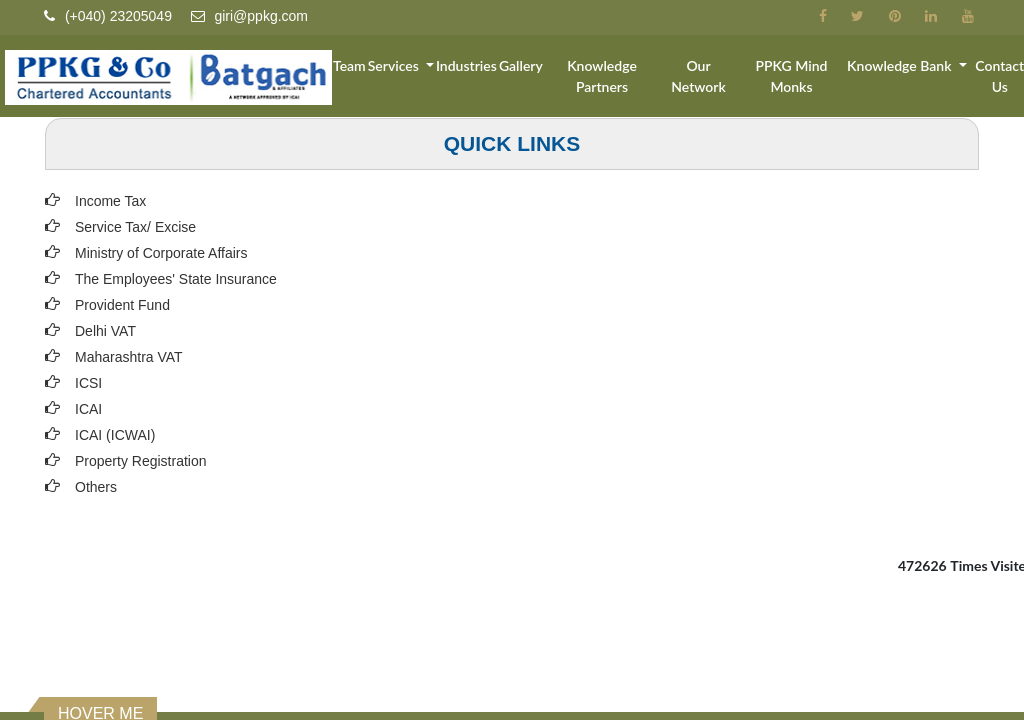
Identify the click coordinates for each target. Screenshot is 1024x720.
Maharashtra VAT (129, 357)
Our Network (706, 77)
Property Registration (141, 461)
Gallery (534, 66)
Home (325, 66)
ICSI (88, 383)
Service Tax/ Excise (135, 227)
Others (96, 487)
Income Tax (110, 201)
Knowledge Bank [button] (903, 66)
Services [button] (408, 66)
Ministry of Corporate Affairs (161, 253)
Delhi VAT (105, 331)
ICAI (88, 409)
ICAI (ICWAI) (115, 435)
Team (362, 66)
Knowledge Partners (613, 77)
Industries (479, 66)
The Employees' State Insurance (176, 279)
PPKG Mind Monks (796, 77)
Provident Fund (122, 305)
